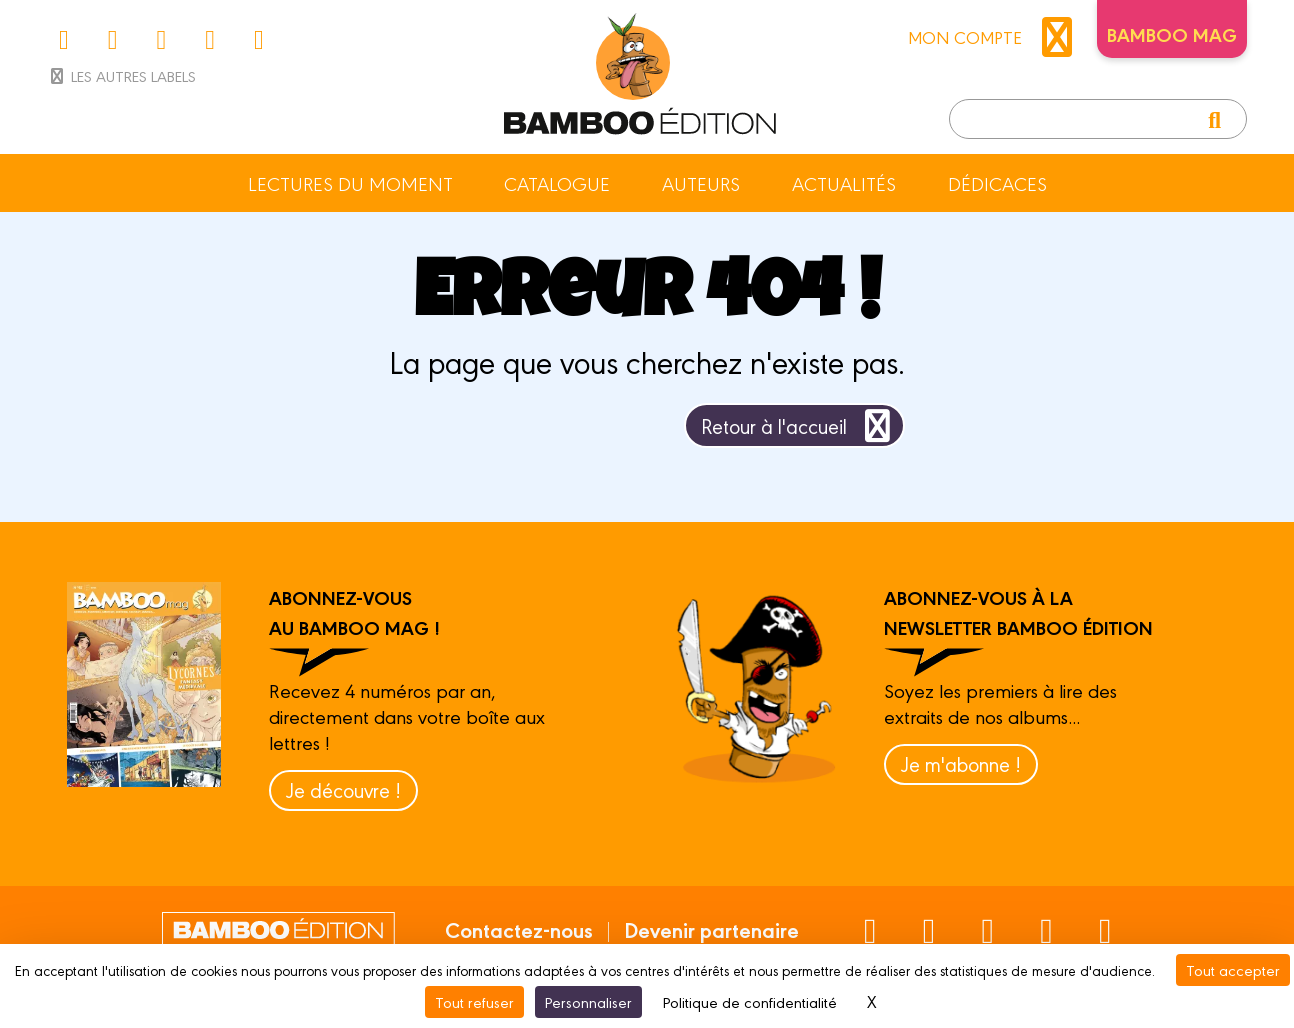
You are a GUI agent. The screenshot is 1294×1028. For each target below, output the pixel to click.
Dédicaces (997, 183)
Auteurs (701, 183)
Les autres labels (121, 75)
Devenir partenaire (711, 929)
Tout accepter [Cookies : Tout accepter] (1233, 969)
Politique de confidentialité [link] (750, 1001)
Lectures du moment (350, 183)
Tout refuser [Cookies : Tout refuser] (474, 1001)
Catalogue (557, 183)
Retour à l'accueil (799, 425)
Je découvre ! (343, 789)
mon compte (995, 37)
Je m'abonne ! (961, 763)
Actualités (844, 183)
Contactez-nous (519, 929)
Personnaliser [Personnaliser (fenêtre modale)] (588, 1001)
